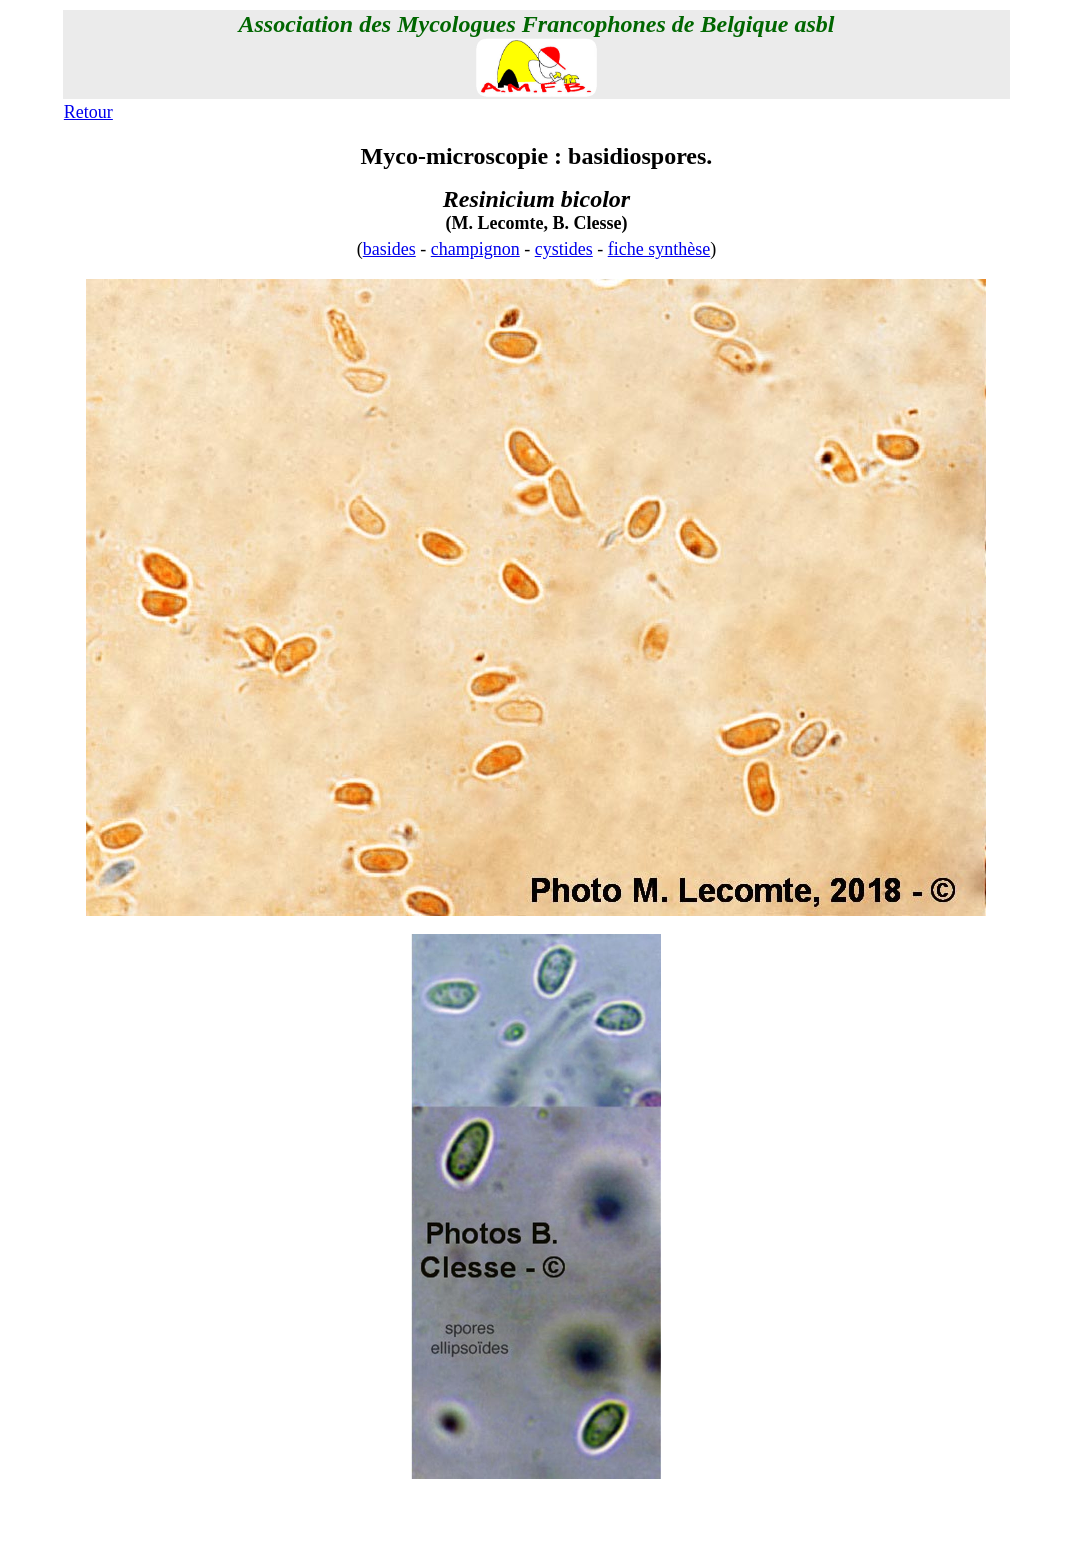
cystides (564, 249)
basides (389, 249)
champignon (475, 249)
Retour (88, 112)
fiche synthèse (659, 249)
